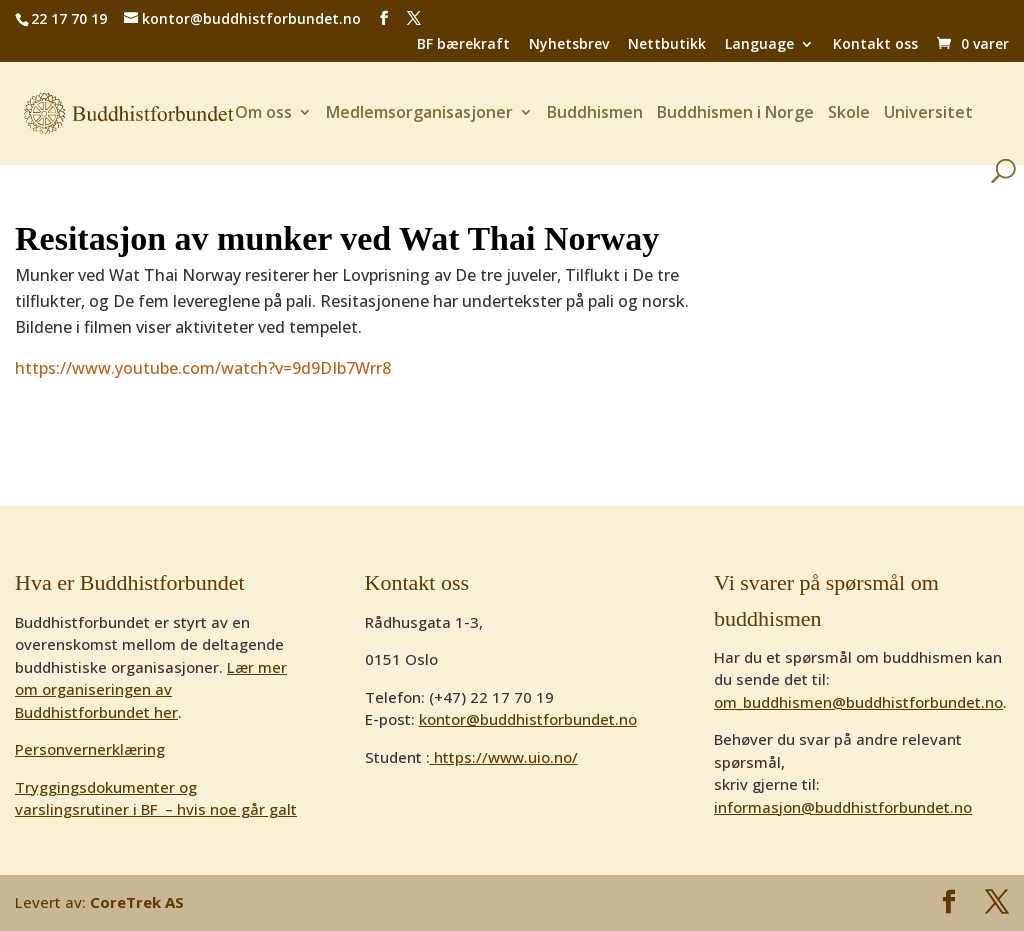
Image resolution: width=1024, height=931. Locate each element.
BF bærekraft (463, 45)
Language (759, 45)
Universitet (928, 114)
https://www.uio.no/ (504, 757)
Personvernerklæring (90, 749)
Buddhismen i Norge (735, 114)
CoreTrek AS (137, 902)
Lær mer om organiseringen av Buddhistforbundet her (151, 689)
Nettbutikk (667, 45)
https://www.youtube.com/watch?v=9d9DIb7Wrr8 (203, 368)
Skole (849, 114)
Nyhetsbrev (569, 45)
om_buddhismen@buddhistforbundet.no (858, 702)
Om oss (263, 114)
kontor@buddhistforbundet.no (528, 719)
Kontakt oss (875, 45)
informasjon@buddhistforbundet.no (843, 807)
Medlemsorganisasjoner (419, 114)
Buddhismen (595, 114)
